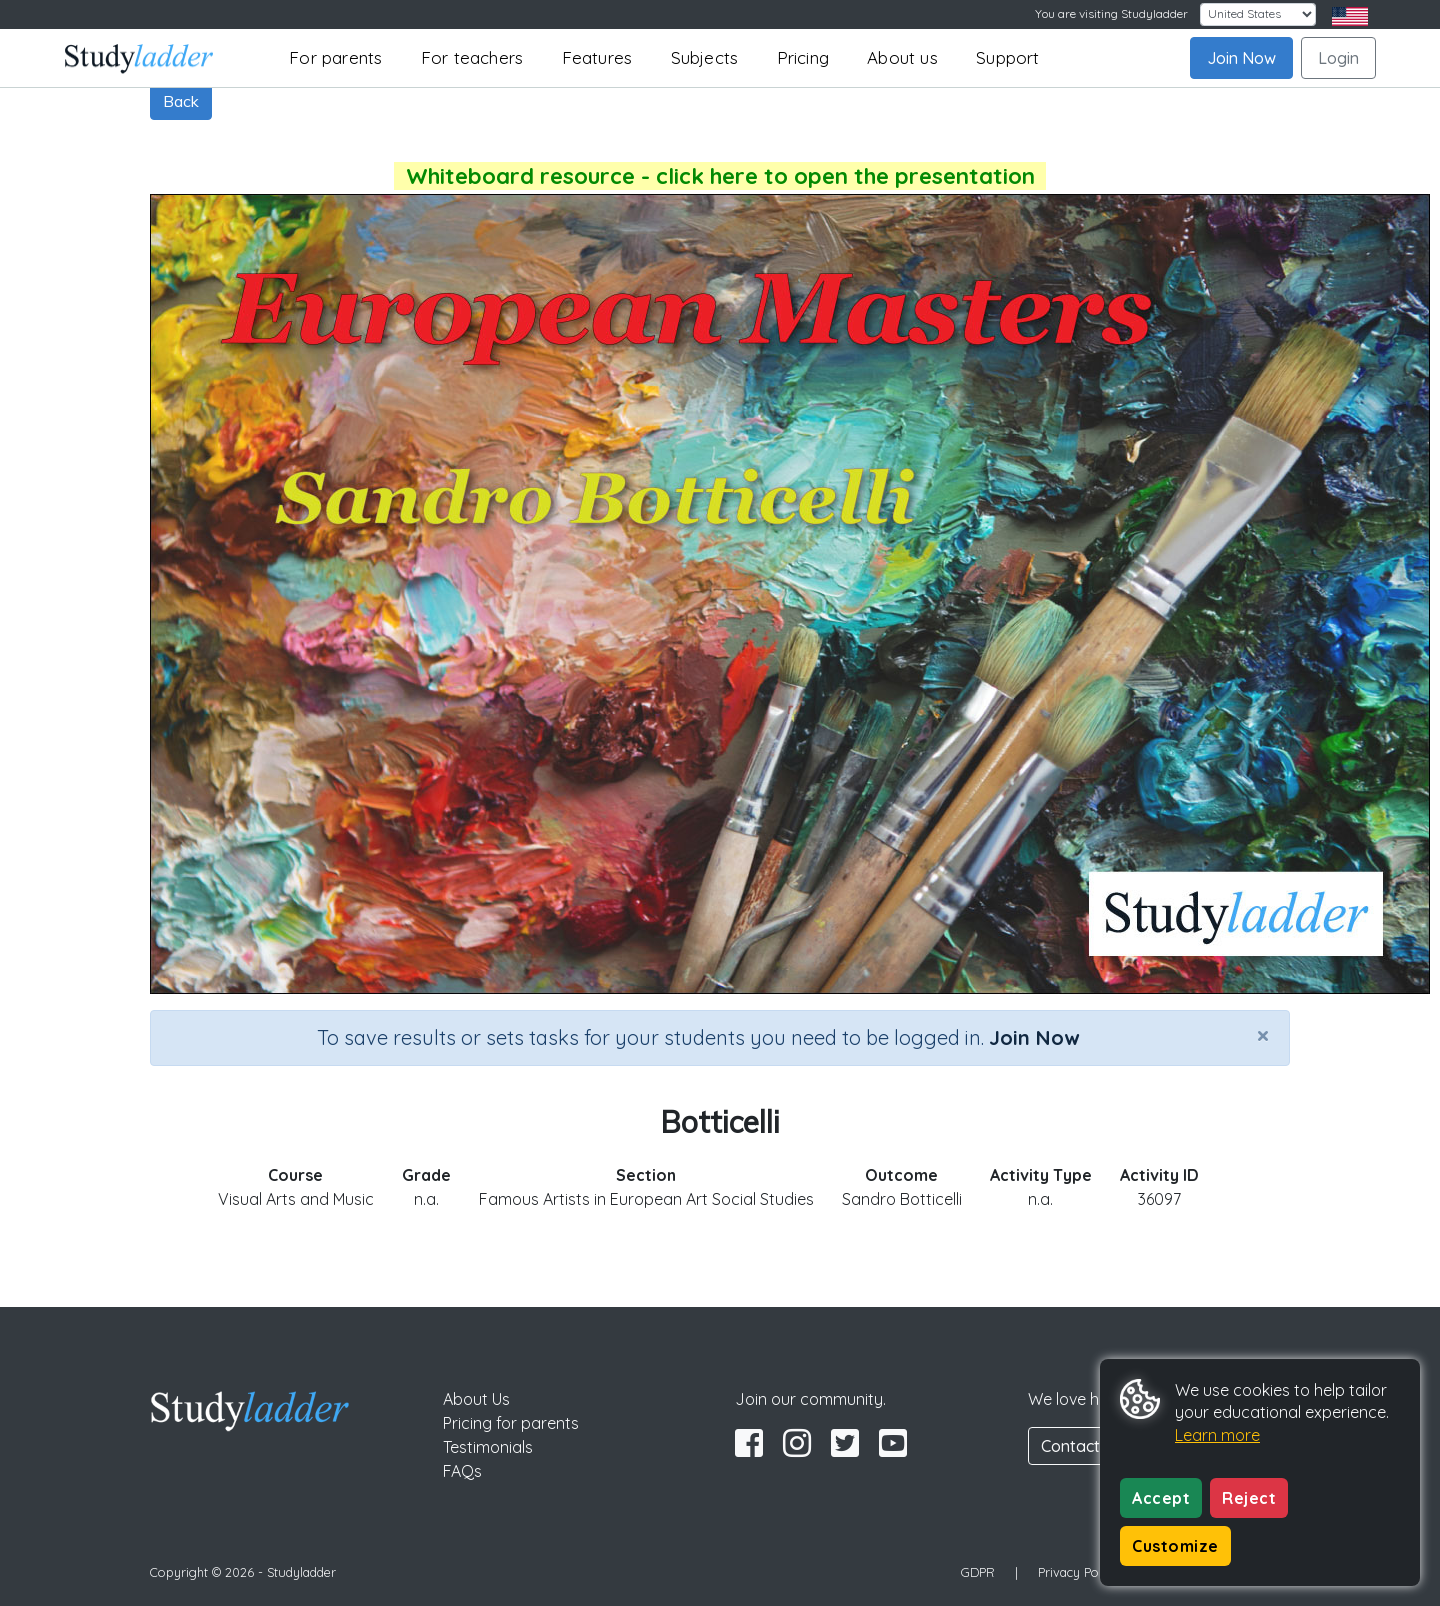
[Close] (1263, 1035)
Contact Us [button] (1082, 1446)
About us (902, 57)
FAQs (462, 1471)
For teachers (472, 57)
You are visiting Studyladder (1111, 13)
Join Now (1241, 58)
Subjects (705, 57)
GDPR (978, 1572)
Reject (1249, 1498)
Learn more (1217, 1435)
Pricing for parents (511, 1423)
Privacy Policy (1078, 1572)
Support (1007, 57)
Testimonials (488, 1447)
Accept (1161, 1498)
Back (181, 101)
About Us (476, 1399)
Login (1338, 58)
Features (597, 57)
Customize (1175, 1546)
